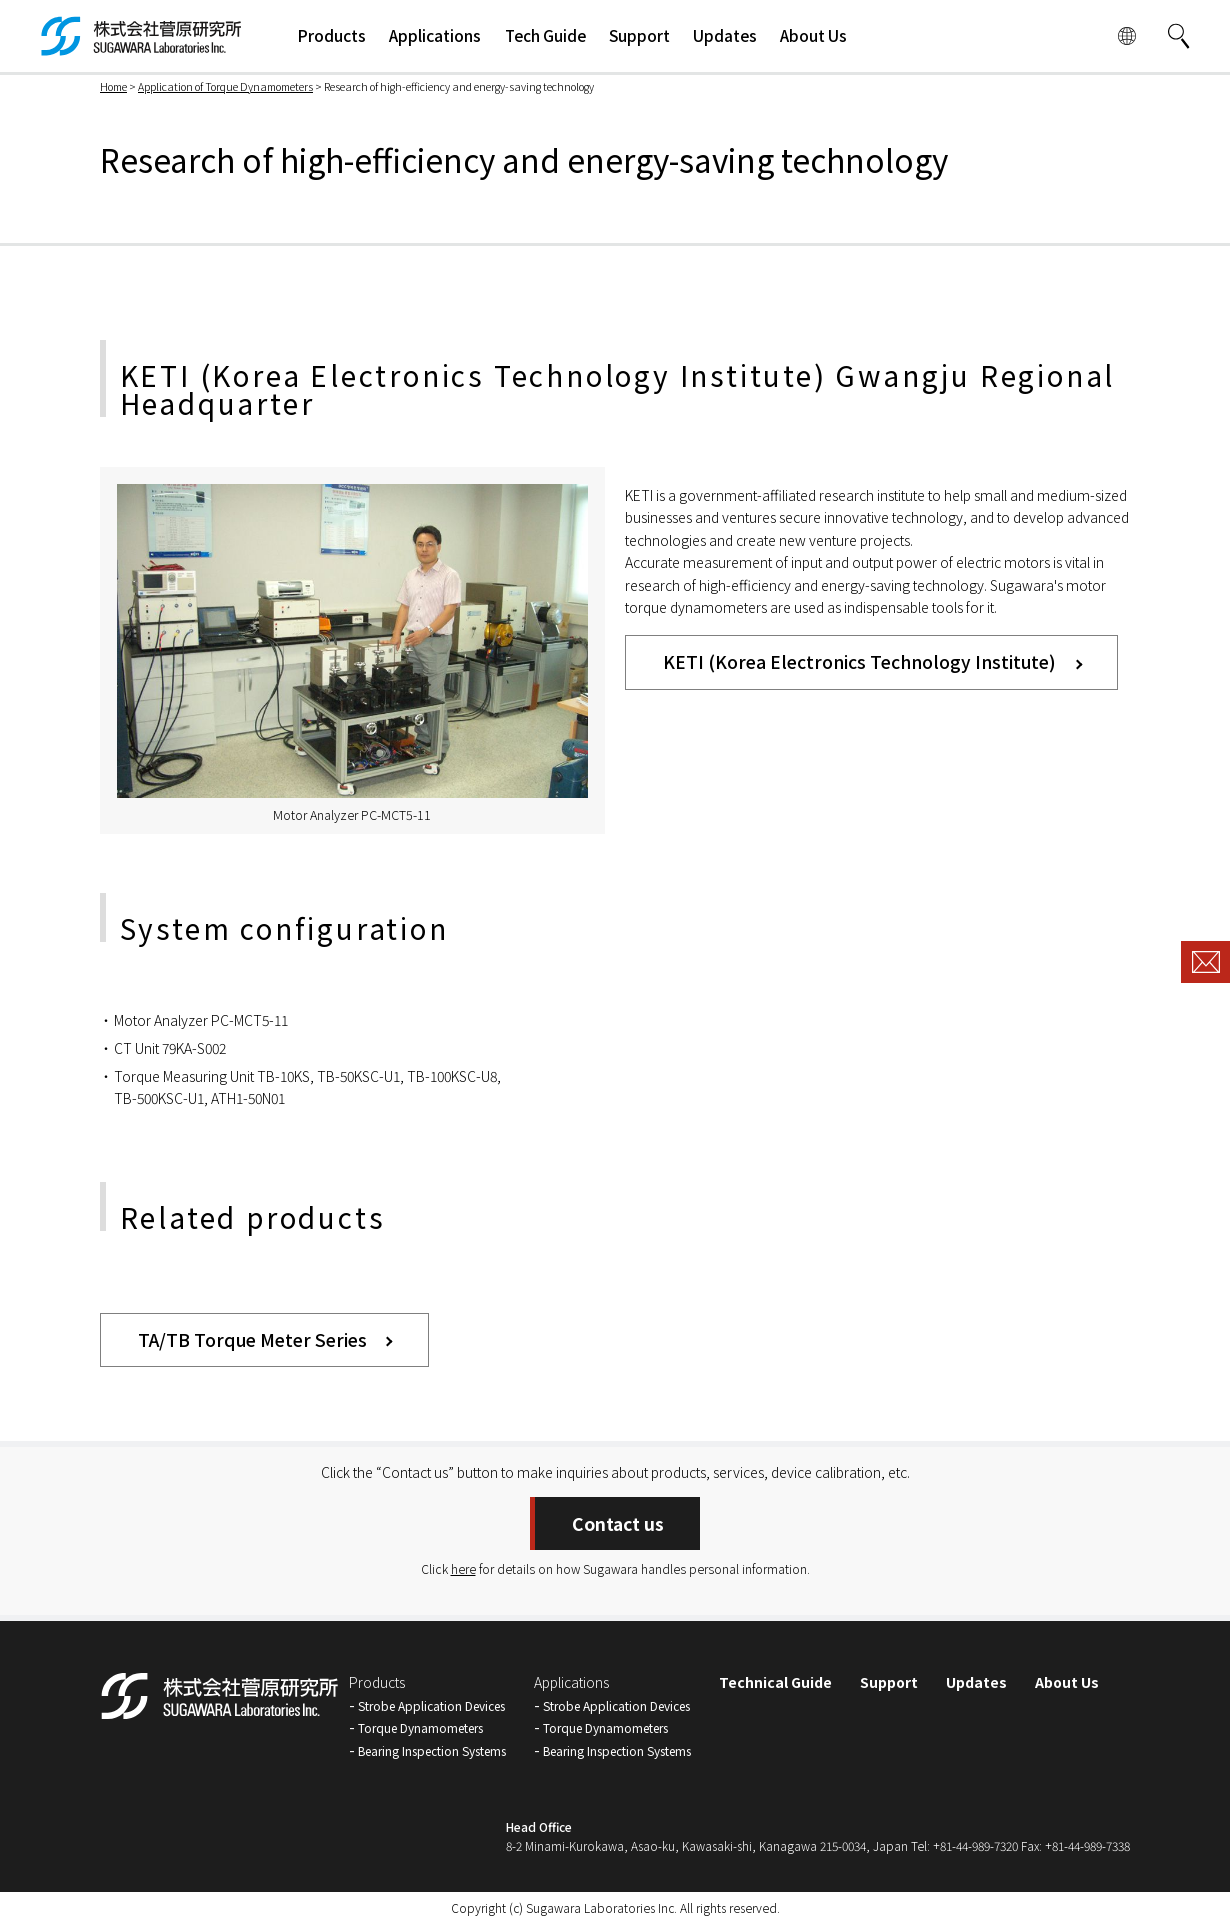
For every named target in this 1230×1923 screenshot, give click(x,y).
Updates (976, 1682)
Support (889, 1682)
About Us (1067, 1682)
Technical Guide (775, 1682)
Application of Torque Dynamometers (225, 86)
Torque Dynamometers (420, 1727)
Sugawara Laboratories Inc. (601, 1907)
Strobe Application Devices (431, 1705)
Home (113, 86)
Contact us (618, 1523)
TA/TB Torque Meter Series (252, 1339)
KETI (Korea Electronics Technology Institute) (859, 661)
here (463, 1569)
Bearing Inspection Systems (432, 1750)
